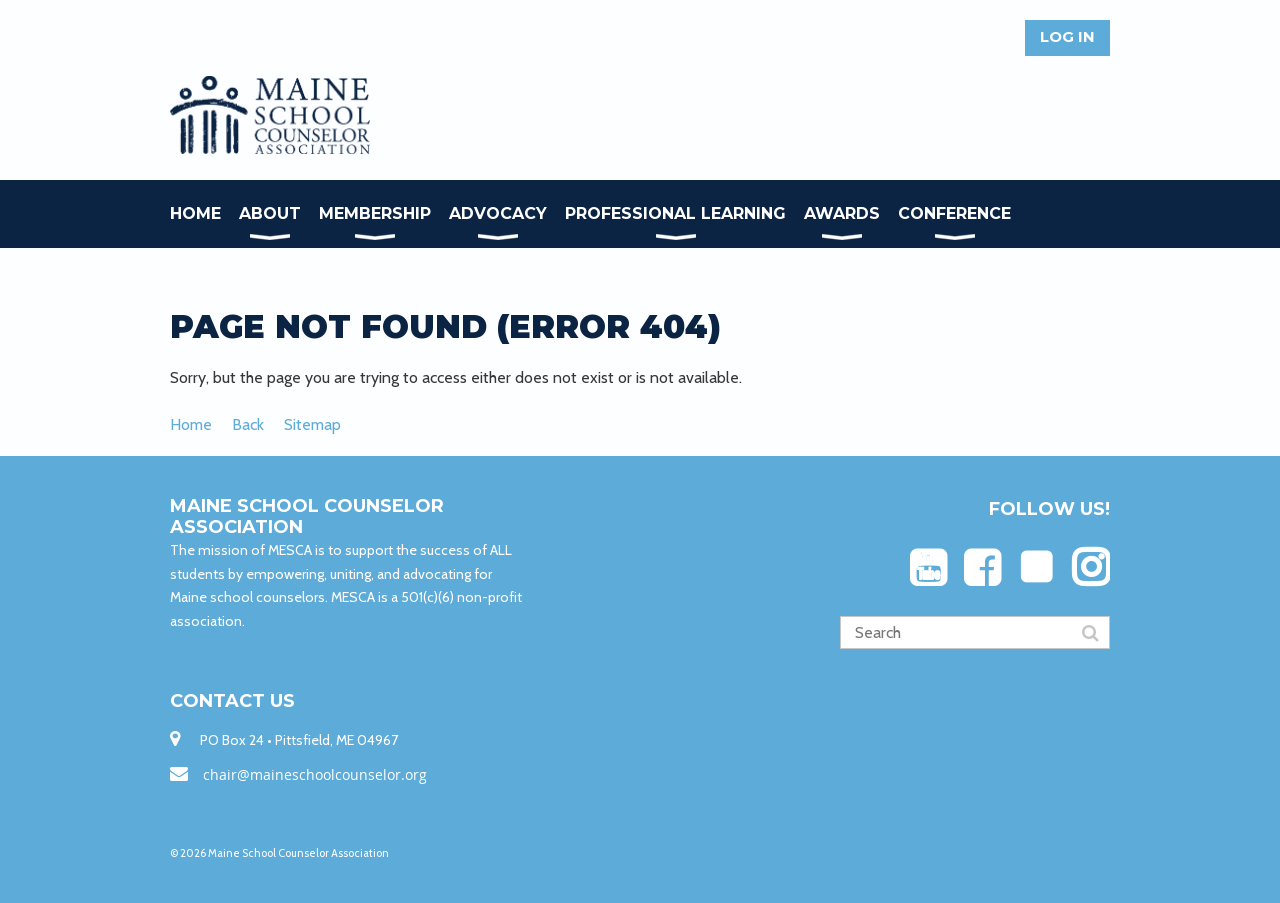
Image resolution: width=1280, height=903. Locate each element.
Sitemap (312, 424)
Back (248, 424)
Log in (1067, 36)
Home (191, 424)
